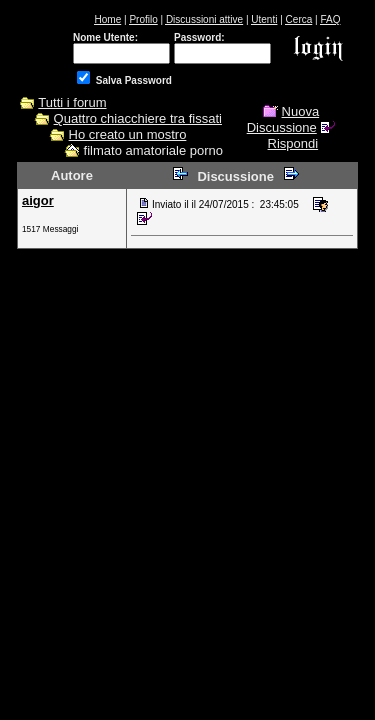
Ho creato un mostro (128, 134)
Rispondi (293, 143)
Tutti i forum (72, 102)
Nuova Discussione (283, 119)
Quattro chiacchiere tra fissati (138, 118)
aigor (38, 200)
